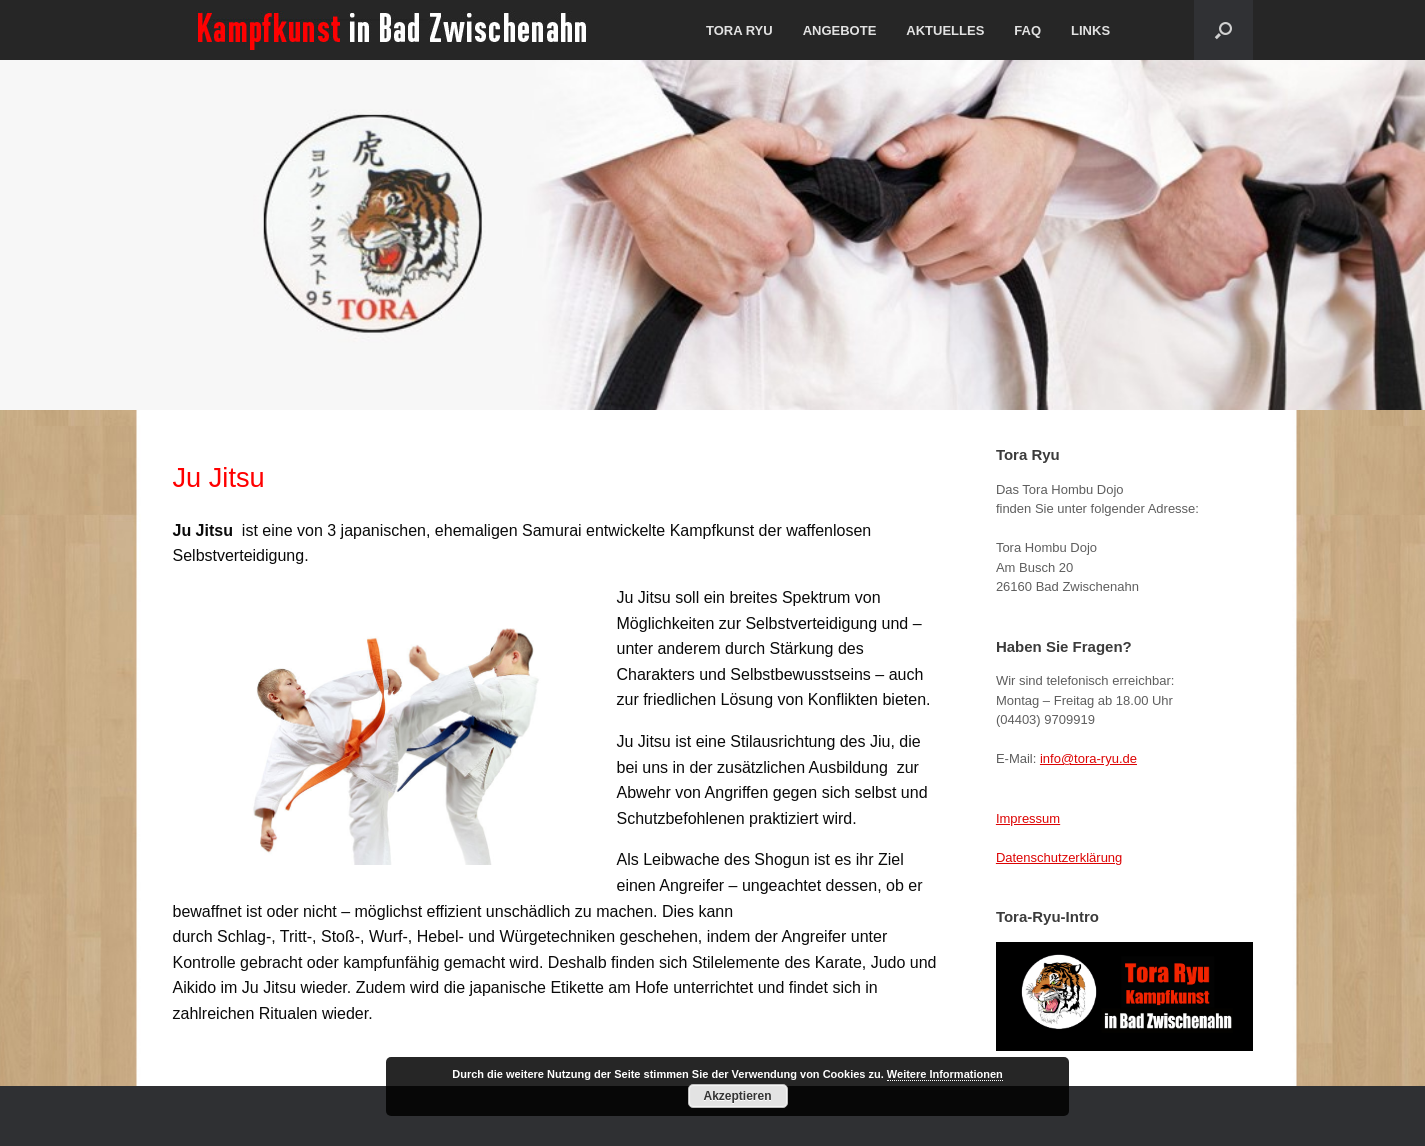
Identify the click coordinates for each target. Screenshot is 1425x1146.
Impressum (1028, 818)
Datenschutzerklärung (1059, 857)
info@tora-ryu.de (1088, 758)
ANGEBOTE (840, 30)
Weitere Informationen (945, 1074)
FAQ (1027, 30)
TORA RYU (739, 30)
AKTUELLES (945, 30)
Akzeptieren (737, 1096)
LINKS (1090, 30)
